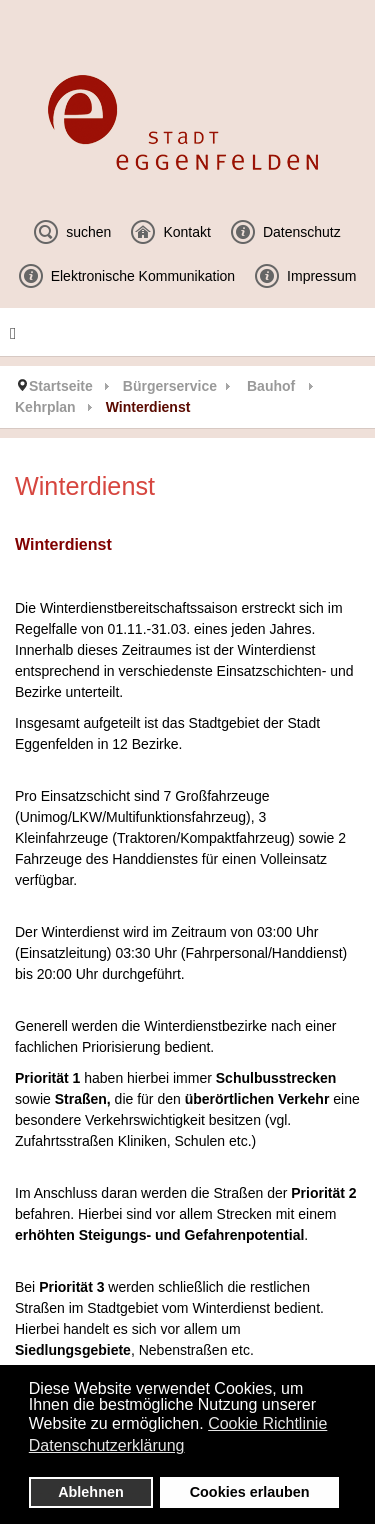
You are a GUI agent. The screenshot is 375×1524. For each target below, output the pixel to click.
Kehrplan (45, 407)
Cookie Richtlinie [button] (267, 1423)
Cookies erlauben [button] (250, 1492)
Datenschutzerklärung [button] (107, 1445)
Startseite (61, 386)
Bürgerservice (170, 386)
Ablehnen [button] (91, 1492)
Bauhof (271, 386)
